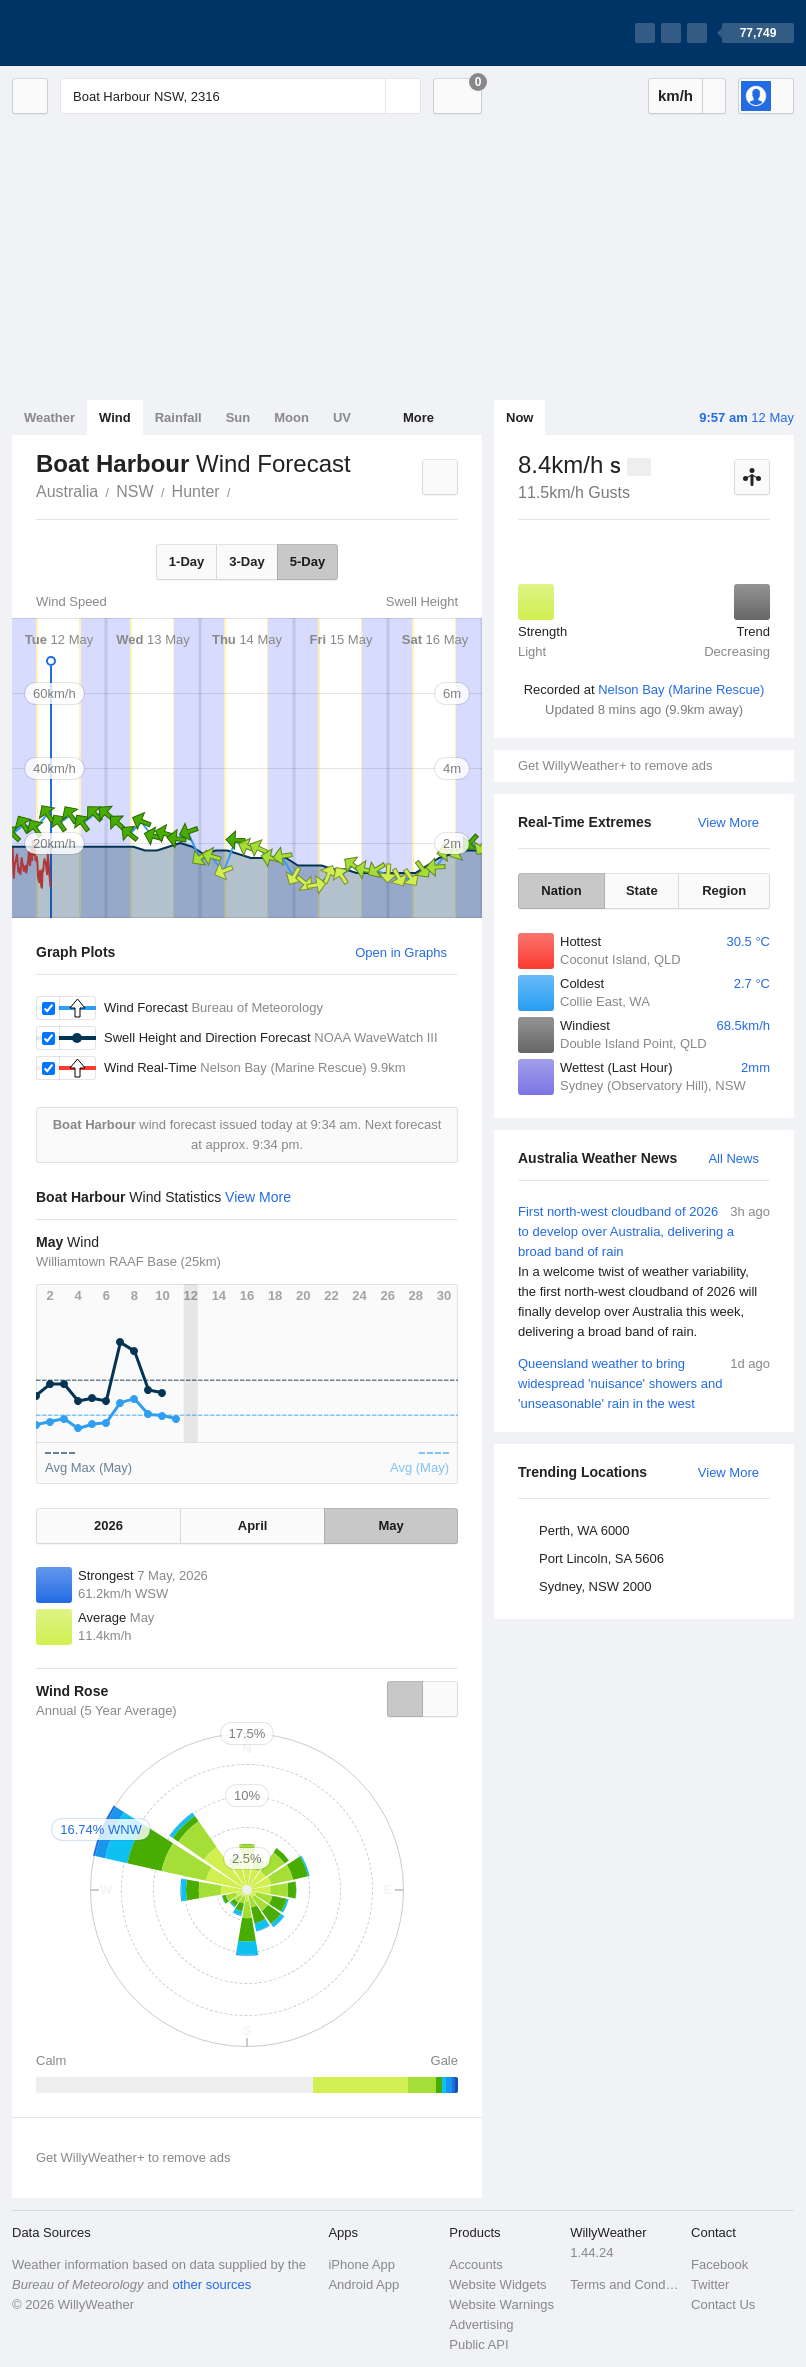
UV (342, 417)
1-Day (186, 561)
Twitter (710, 2284)
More (418, 417)
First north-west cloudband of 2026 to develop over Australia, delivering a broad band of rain (644, 1272)
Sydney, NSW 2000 (595, 1586)
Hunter (196, 491)
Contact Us (723, 2304)
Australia (67, 491)
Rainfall (178, 417)
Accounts (475, 2264)
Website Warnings (501, 2304)
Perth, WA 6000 (584, 1530)
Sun (238, 417)
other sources (211, 2284)
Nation (561, 890)
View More (728, 822)
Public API (478, 2344)
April (253, 1525)
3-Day (246, 561)
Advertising (481, 2324)
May (390, 1525)
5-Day (307, 561)
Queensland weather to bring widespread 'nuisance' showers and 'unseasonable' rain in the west (644, 1382)
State (642, 890)
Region (724, 890)
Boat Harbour (242, 490)
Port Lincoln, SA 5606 (601, 1558)
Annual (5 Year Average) (106, 1710)
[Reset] (368, 96)
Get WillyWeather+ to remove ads (615, 765)
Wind (115, 417)
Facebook (719, 2264)
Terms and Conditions (624, 2284)
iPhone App (361, 2264)
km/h (675, 95)
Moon (291, 417)
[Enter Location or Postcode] (240, 96)
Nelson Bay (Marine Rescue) (681, 689)
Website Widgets (497, 2284)
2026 (108, 1525)
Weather (49, 417)
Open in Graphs (401, 952)
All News (733, 1158)
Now (519, 417)
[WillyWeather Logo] (106, 33)
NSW (134, 491)
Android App (363, 2284)
